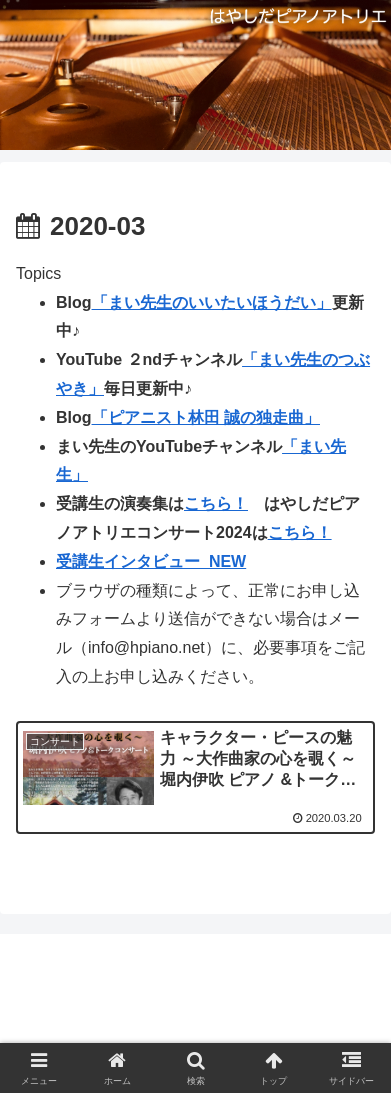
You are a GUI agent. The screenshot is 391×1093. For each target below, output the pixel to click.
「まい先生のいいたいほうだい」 (212, 302)
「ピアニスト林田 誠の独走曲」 (206, 417)
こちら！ (216, 503)
